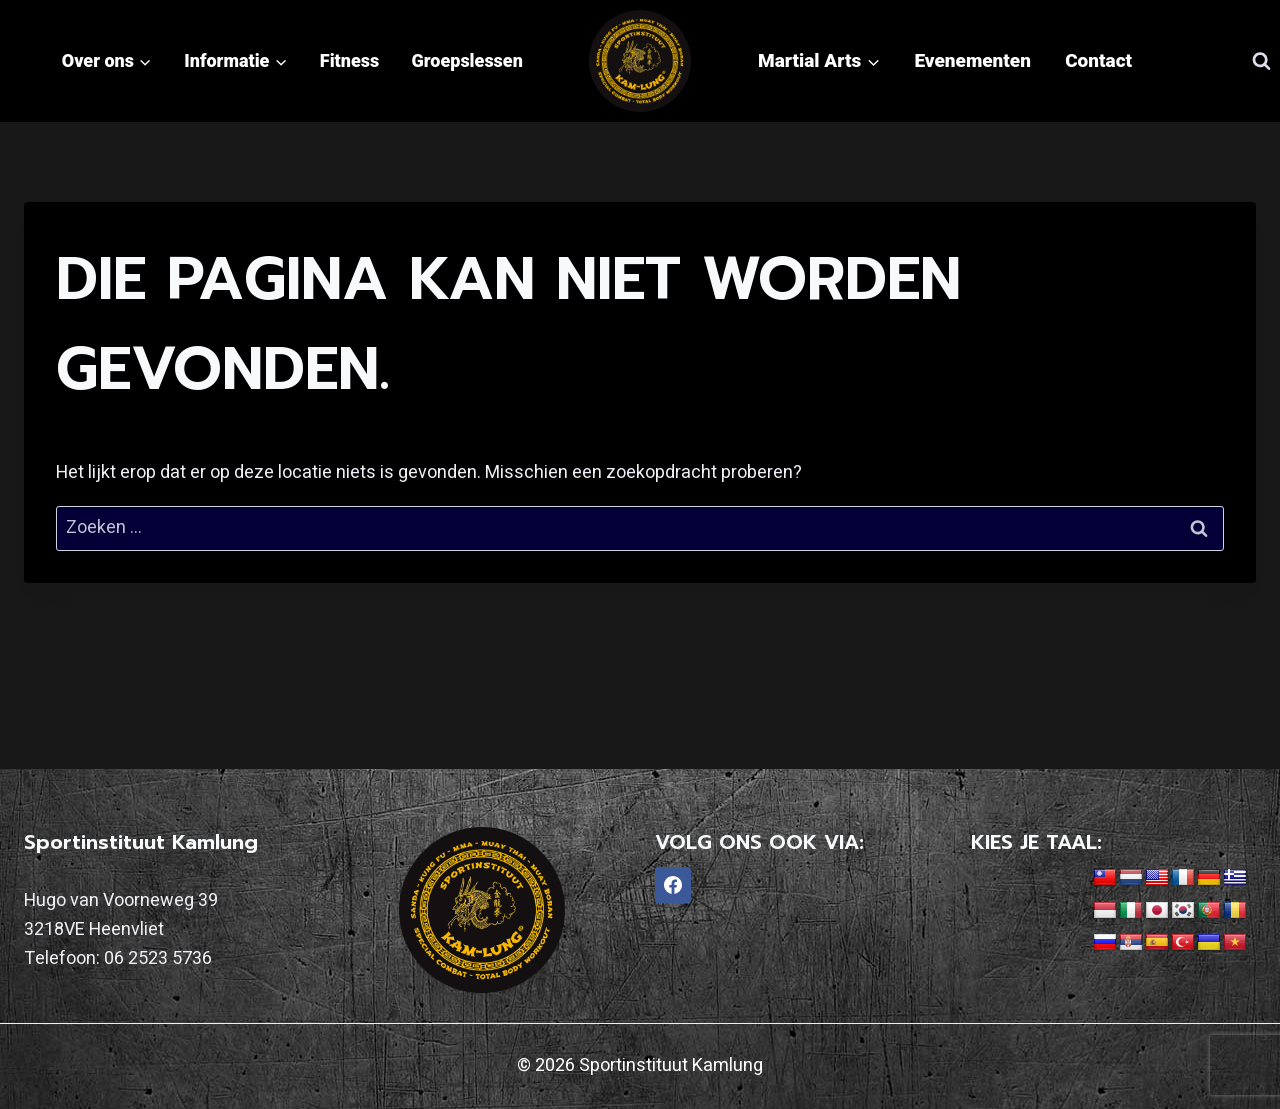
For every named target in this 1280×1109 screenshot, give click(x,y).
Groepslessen (467, 60)
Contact (1098, 60)
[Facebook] (673, 885)
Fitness (349, 60)
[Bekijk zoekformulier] (1261, 61)
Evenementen (972, 60)
